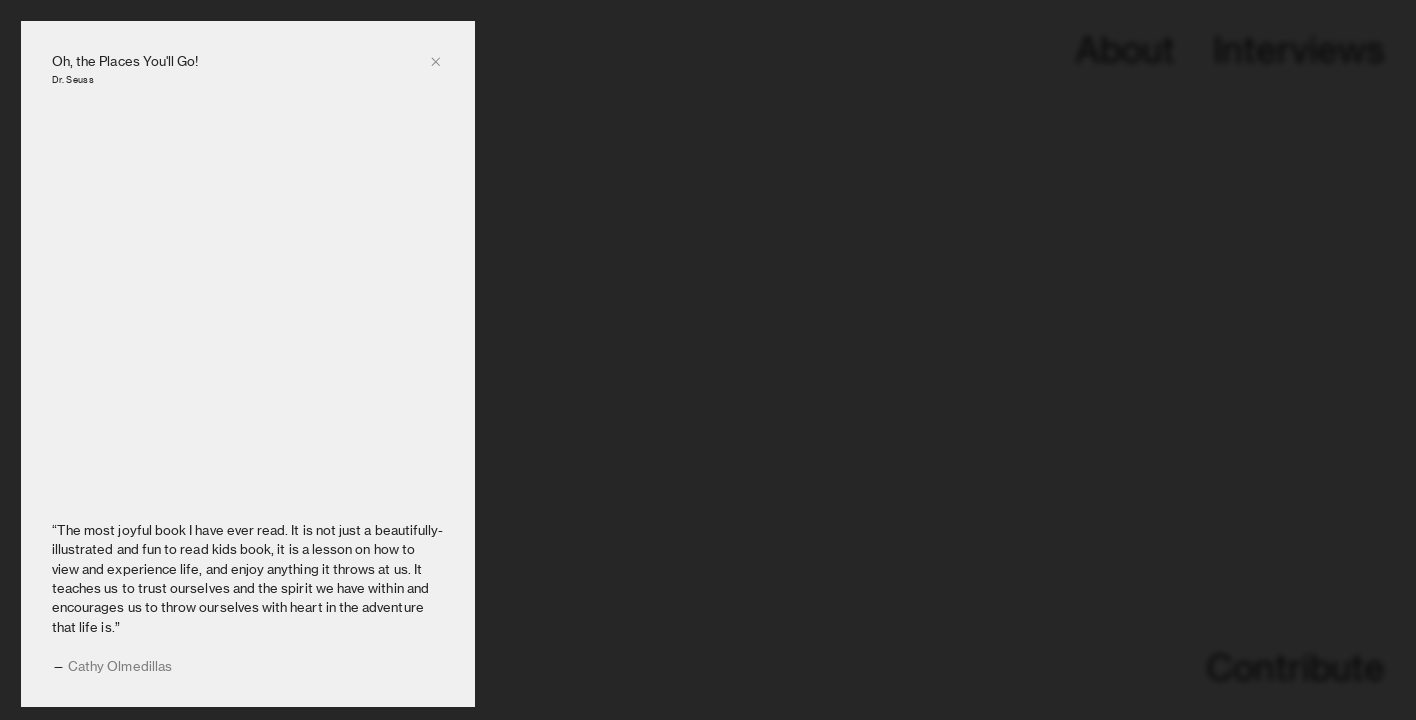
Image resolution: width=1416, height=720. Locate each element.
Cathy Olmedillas (120, 666)
